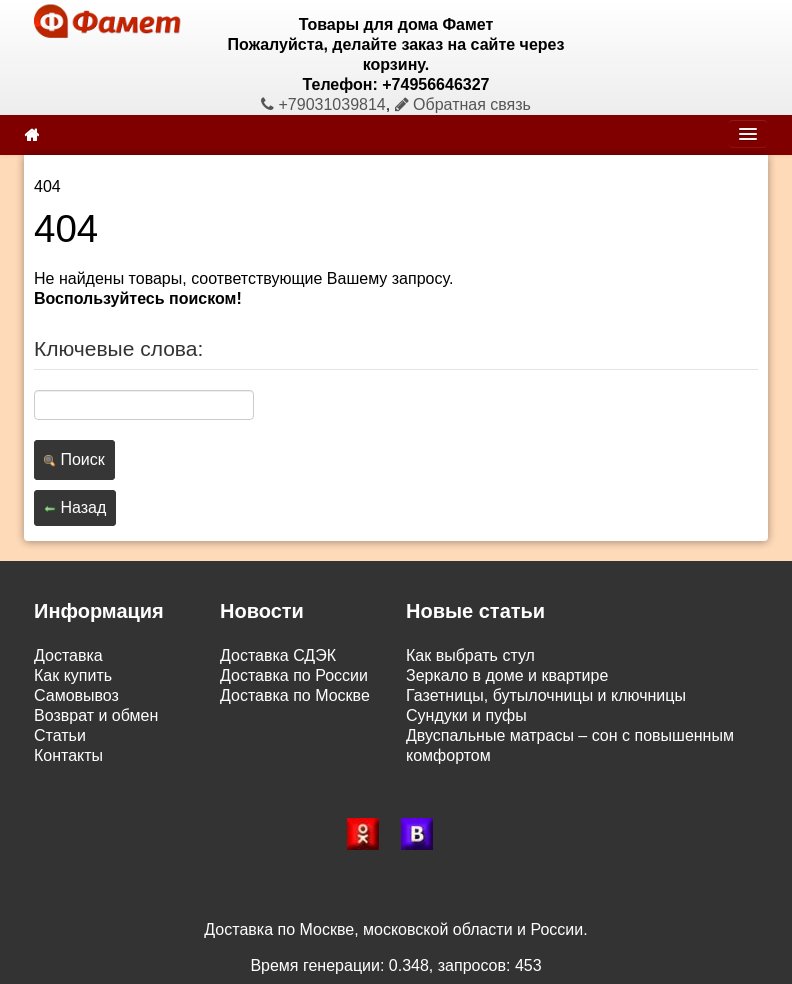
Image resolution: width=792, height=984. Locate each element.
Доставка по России (294, 675)
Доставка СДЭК (278, 655)
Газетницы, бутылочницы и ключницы (546, 695)
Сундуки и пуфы (466, 715)
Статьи (60, 735)
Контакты (68, 755)
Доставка (68, 655)
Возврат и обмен (96, 715)
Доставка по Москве (295, 695)
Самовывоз (76, 695)
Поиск (74, 459)
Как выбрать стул (470, 655)
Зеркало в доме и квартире (507, 675)
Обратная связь (463, 104)
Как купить (73, 675)
